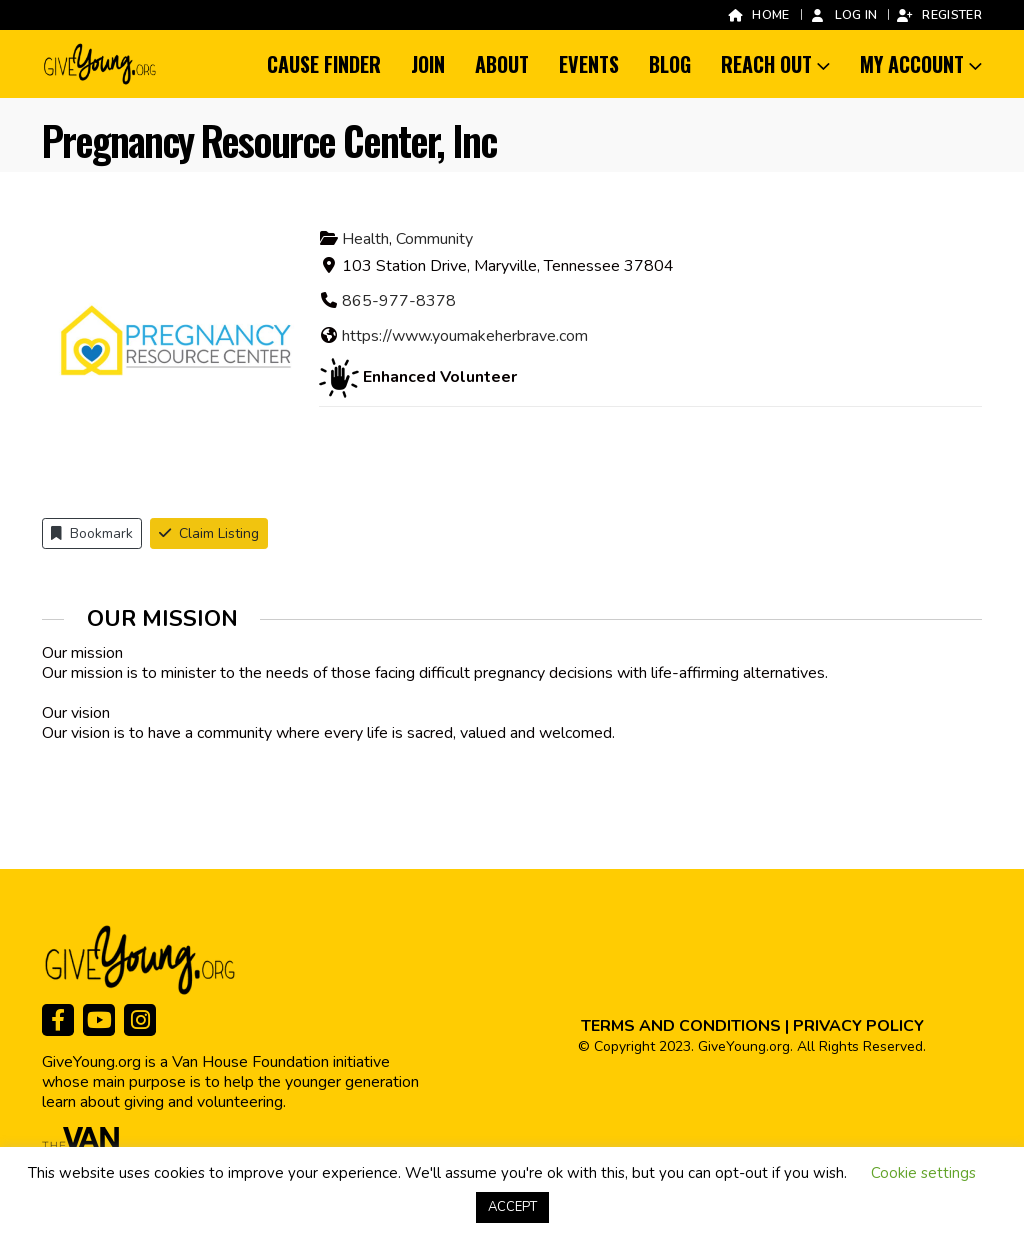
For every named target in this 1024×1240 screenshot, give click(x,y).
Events (589, 64)
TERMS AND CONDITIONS (681, 1026)
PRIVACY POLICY (858, 1026)
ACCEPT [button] (512, 1207)
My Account (912, 64)
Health (365, 239)
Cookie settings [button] (923, 1173)
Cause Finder (324, 64)
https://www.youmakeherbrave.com (465, 336)
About (502, 64)
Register (939, 14)
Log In (843, 14)
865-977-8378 (399, 301)
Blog (670, 64)
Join (428, 64)
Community (434, 239)
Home (757, 14)
